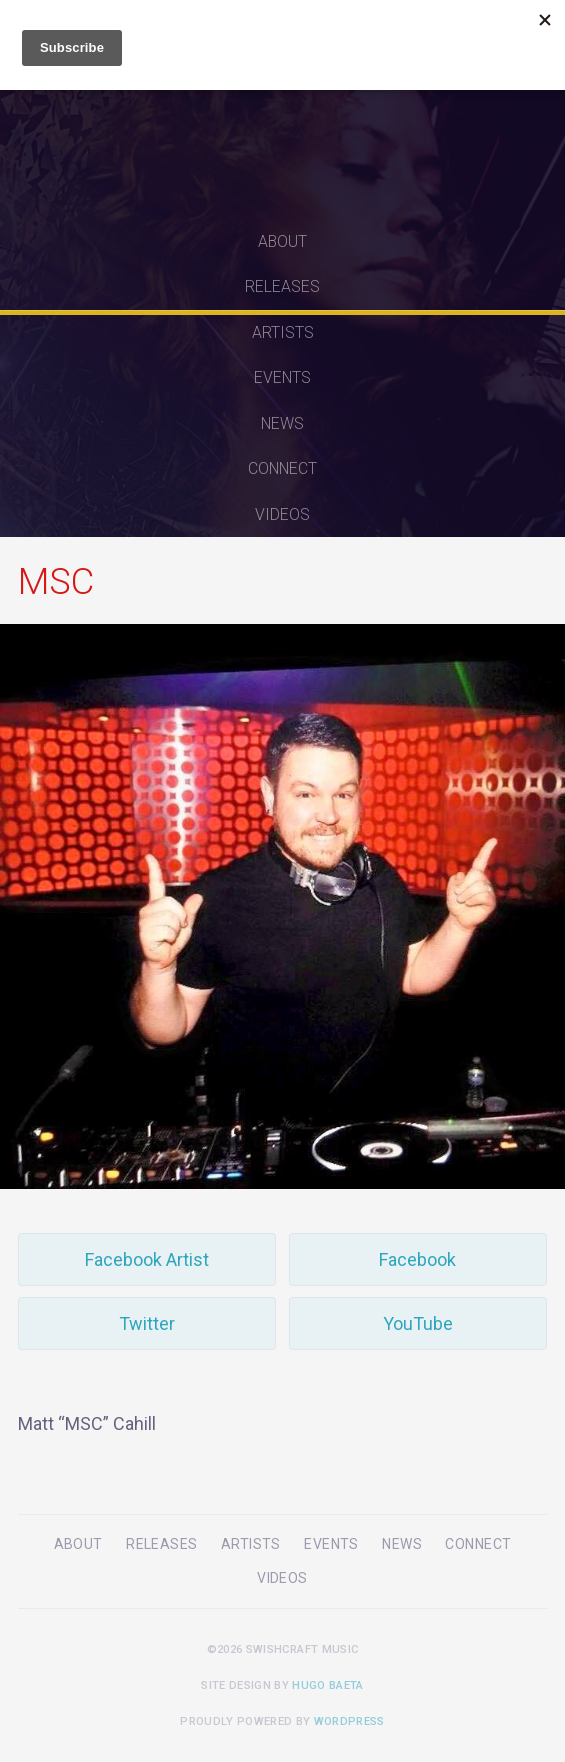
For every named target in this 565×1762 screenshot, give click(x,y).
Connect (282, 468)
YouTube (418, 1323)
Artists (283, 332)
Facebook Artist (147, 1259)
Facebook (417, 1259)
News (282, 423)
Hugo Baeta (327, 1685)
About (282, 241)
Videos (282, 514)
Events (282, 377)
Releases (282, 286)
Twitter (147, 1323)
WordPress (349, 1721)
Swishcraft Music (283, 109)
